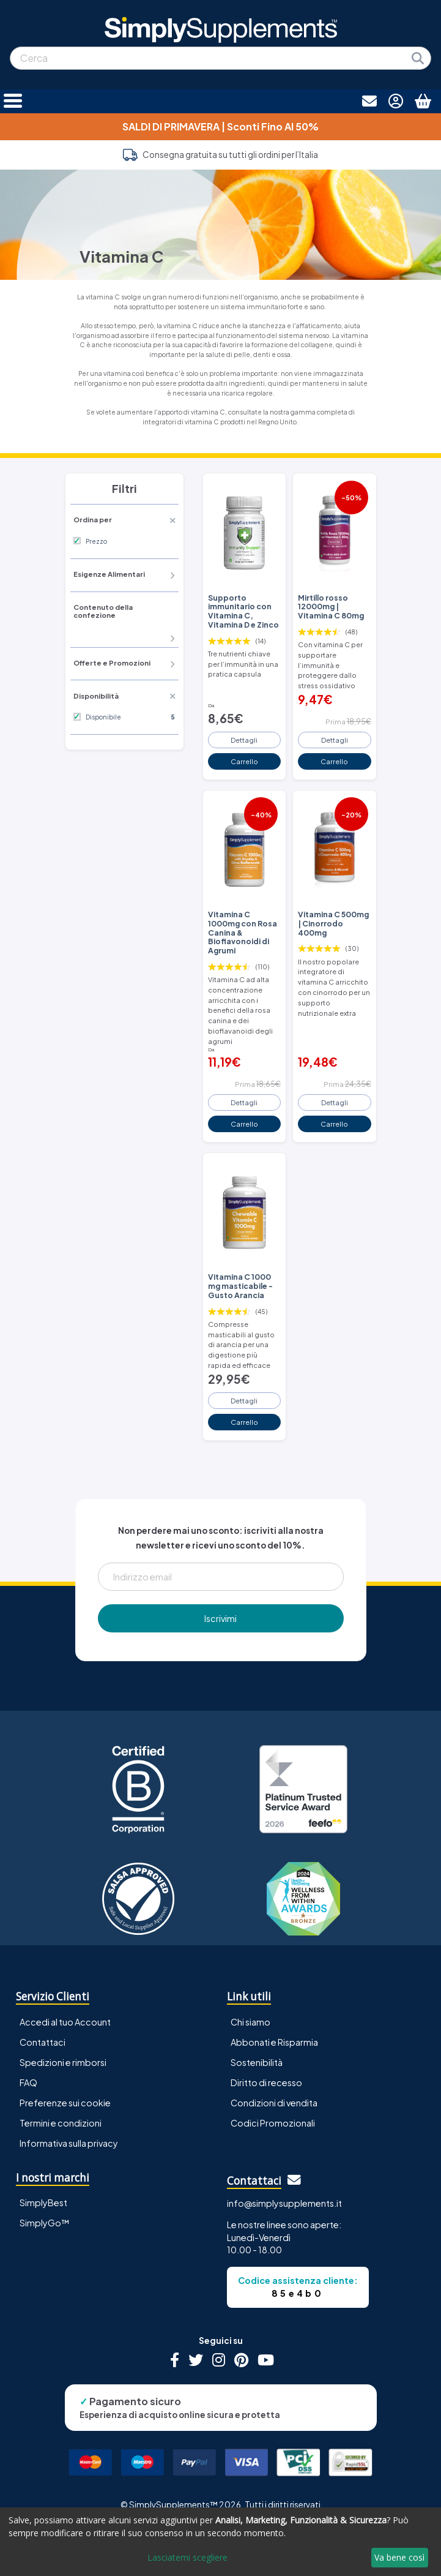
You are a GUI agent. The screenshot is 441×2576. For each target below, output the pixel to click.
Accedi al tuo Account (65, 2021)
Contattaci (42, 2042)
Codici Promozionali (273, 2122)
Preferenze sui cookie (65, 2102)
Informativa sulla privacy (69, 2143)
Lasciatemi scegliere (187, 2557)
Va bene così (399, 2557)
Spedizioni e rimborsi (63, 2062)
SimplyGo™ (45, 2222)
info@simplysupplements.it (284, 2203)
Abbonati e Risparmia (274, 2042)
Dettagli (244, 739)
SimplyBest (43, 2202)
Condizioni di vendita (274, 2102)
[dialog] (220, 2541)
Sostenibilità (257, 2062)
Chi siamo (250, 2021)
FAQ (28, 2082)
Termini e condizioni (61, 2122)
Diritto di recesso (266, 2082)
